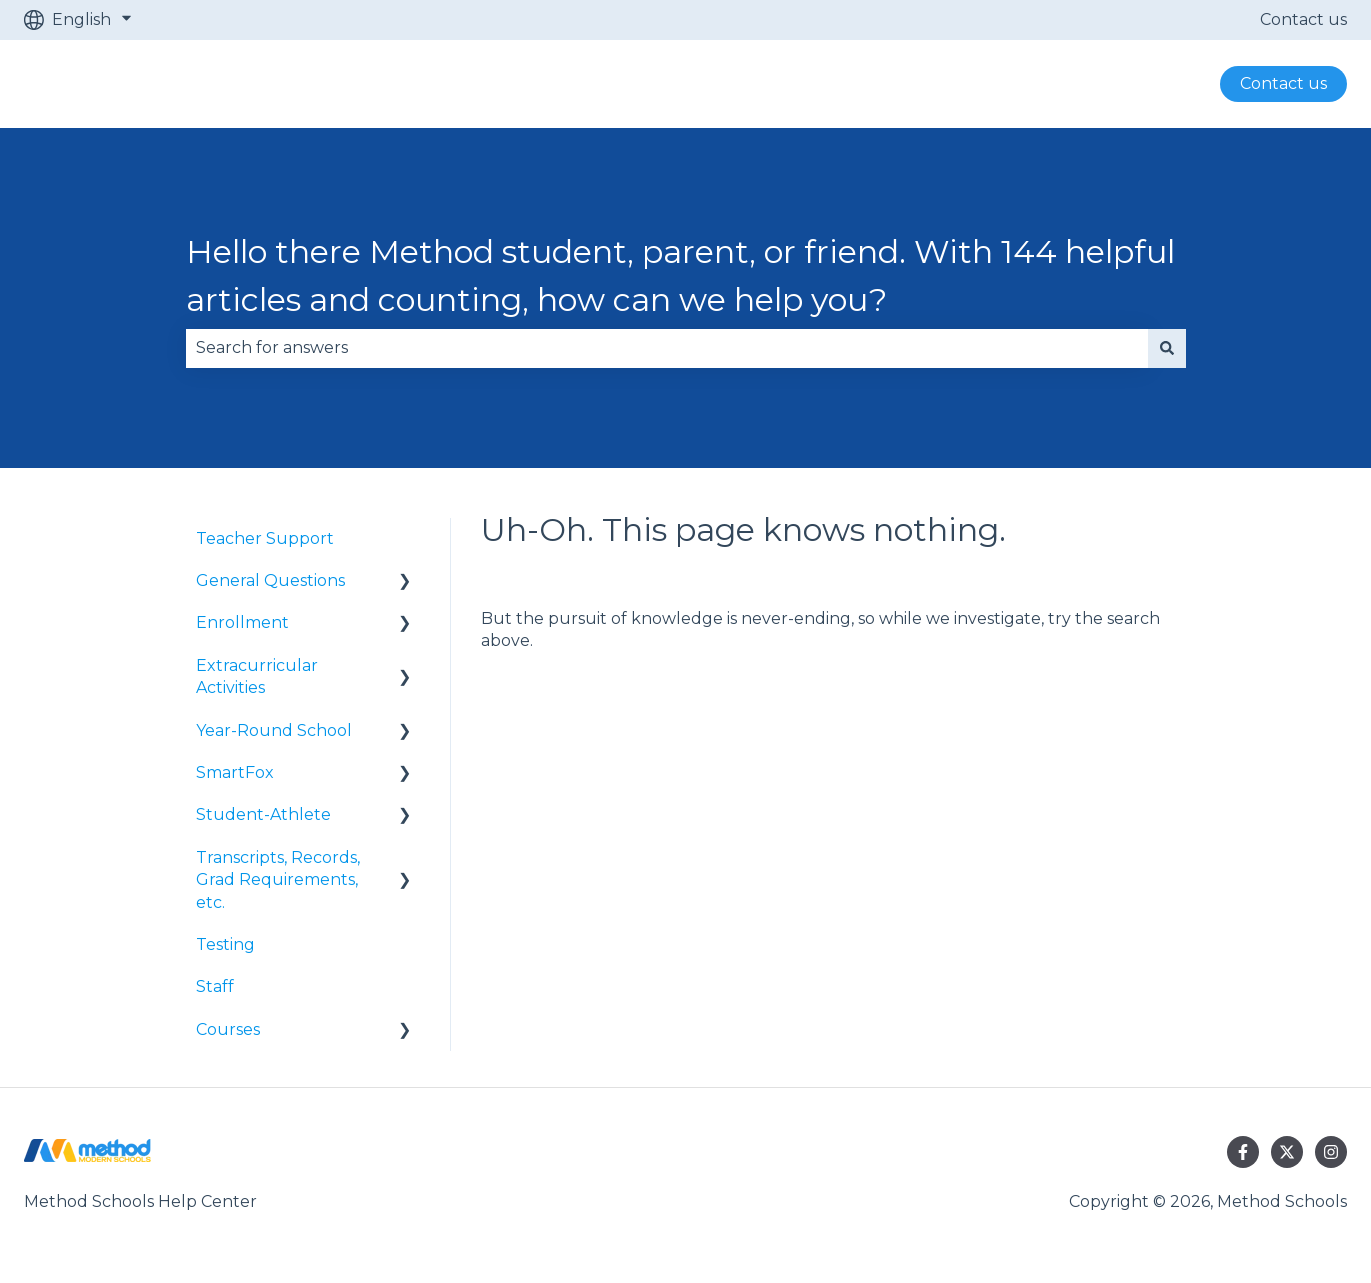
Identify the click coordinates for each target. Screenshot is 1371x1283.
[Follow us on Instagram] (1331, 1152)
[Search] (1167, 348)
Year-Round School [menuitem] (274, 730)
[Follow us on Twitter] (1287, 1152)
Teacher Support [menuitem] (265, 538)
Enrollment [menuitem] (242, 622)
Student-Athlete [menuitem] (263, 814)
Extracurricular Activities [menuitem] (257, 676)
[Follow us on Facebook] (1243, 1152)
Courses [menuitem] (228, 1029)
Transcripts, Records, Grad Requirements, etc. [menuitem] (278, 880)
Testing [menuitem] (225, 944)
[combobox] (667, 348)
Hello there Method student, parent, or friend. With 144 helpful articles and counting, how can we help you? (680, 275)
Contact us (1303, 19)
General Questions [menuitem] (270, 580)
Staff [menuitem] (215, 986)
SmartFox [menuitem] (235, 772)
